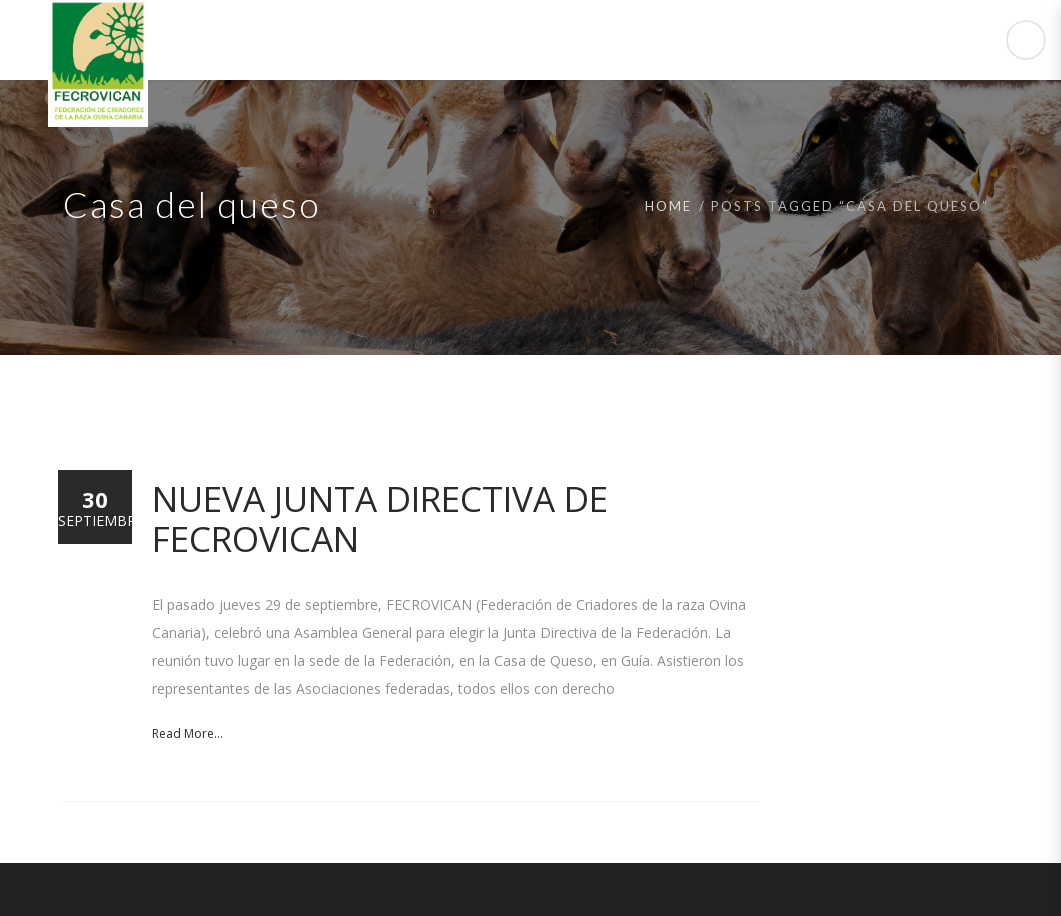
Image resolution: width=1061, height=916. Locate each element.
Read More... (187, 733)
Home (668, 206)
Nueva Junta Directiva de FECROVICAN (380, 518)
